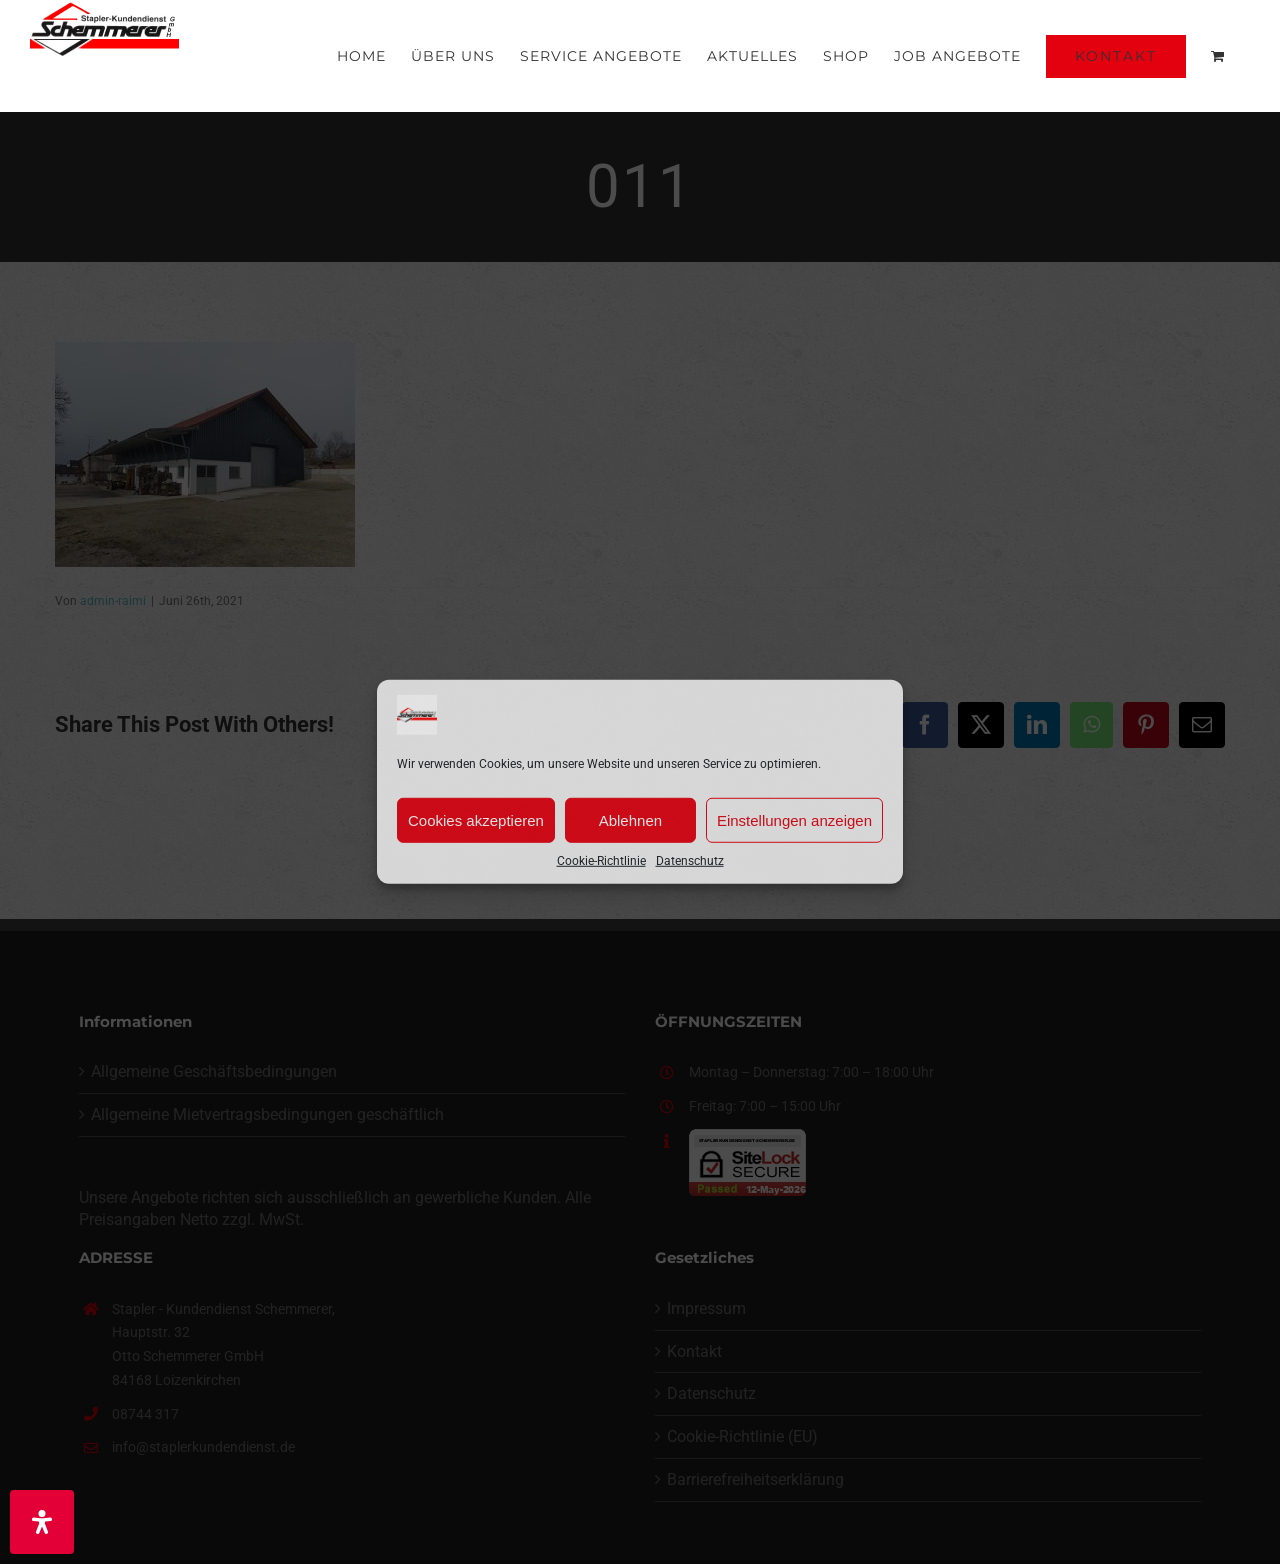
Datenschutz (690, 861)
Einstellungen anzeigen (794, 819)
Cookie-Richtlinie (601, 861)
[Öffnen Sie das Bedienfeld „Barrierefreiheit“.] (42, 1522)
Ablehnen (630, 819)
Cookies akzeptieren (476, 819)
